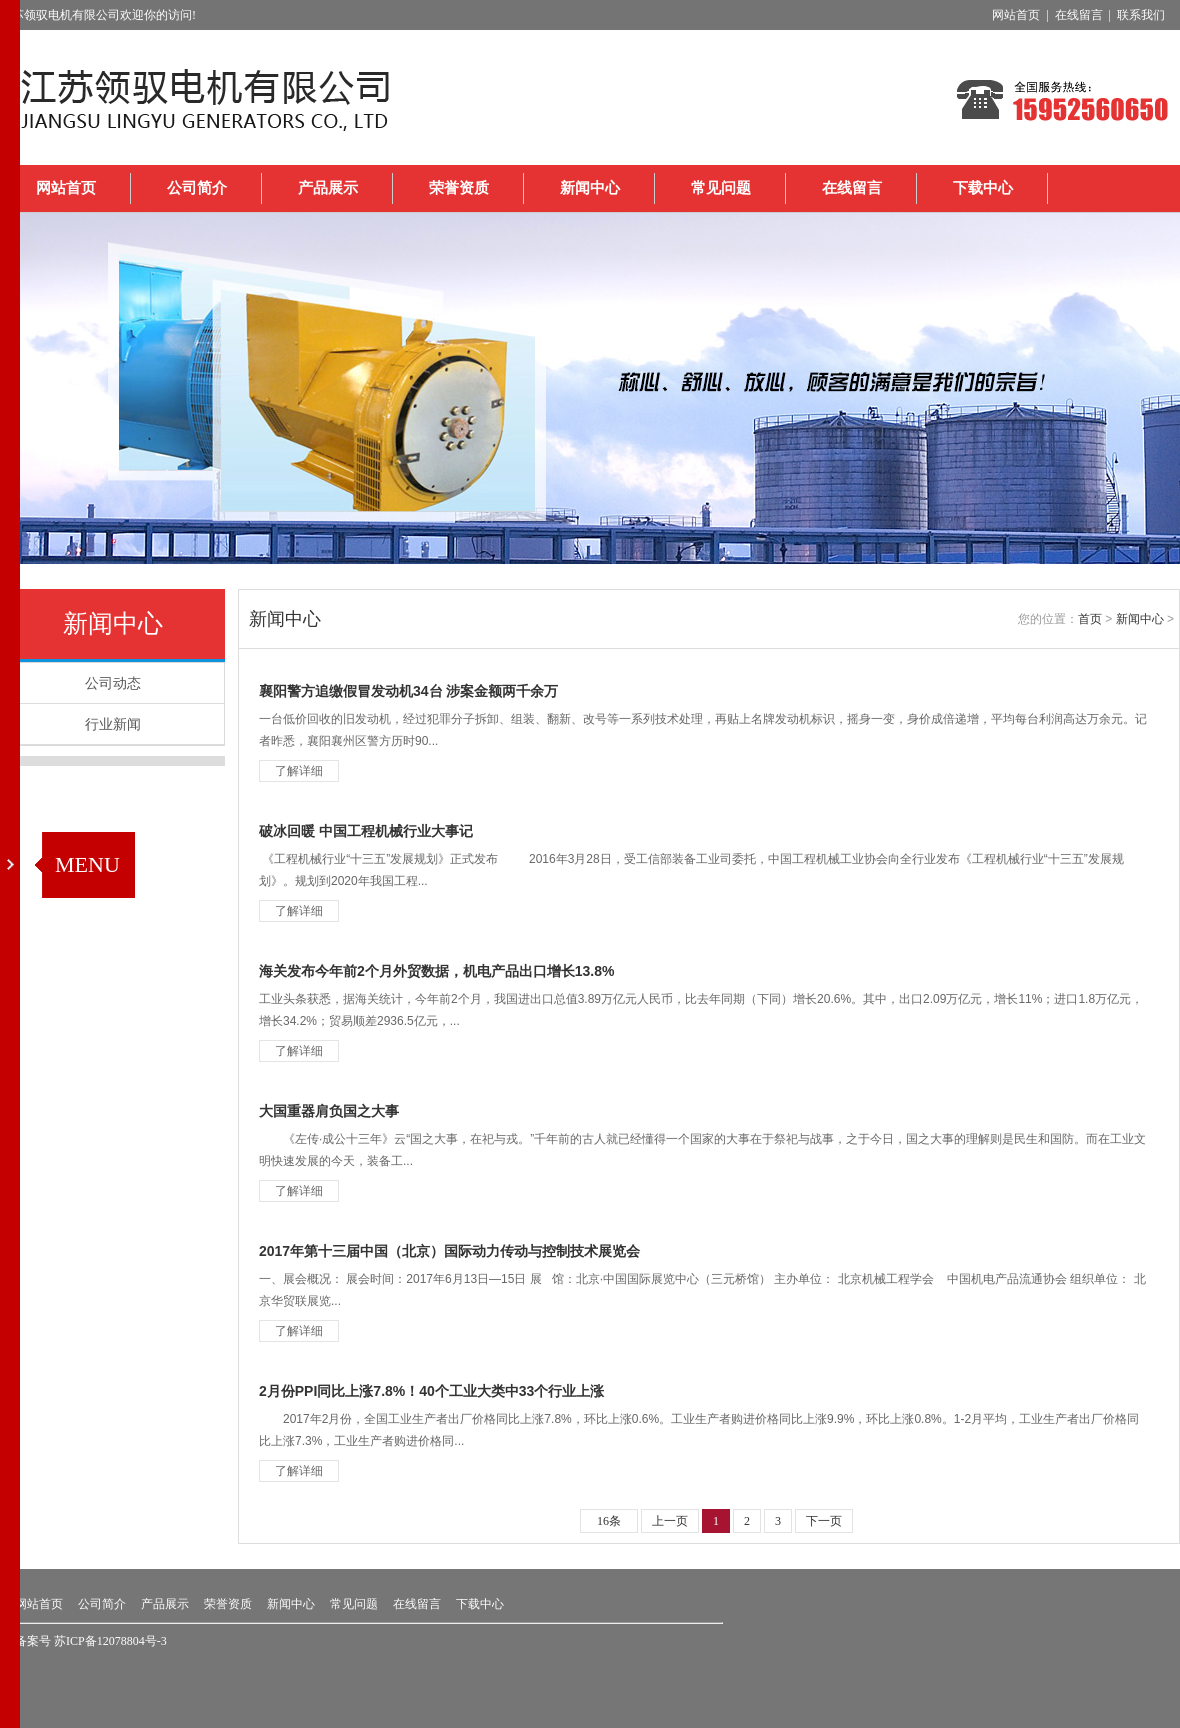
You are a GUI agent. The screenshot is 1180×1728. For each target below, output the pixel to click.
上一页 (670, 1521)
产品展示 (328, 188)
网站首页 (66, 188)
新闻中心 (590, 188)
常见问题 (721, 188)
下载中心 (983, 188)
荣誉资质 (459, 188)
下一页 (824, 1521)
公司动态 (113, 683)
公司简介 (197, 188)
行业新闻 (113, 724)
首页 (1090, 619)
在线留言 (852, 188)
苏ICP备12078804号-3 (110, 1641)
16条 (609, 1521)
